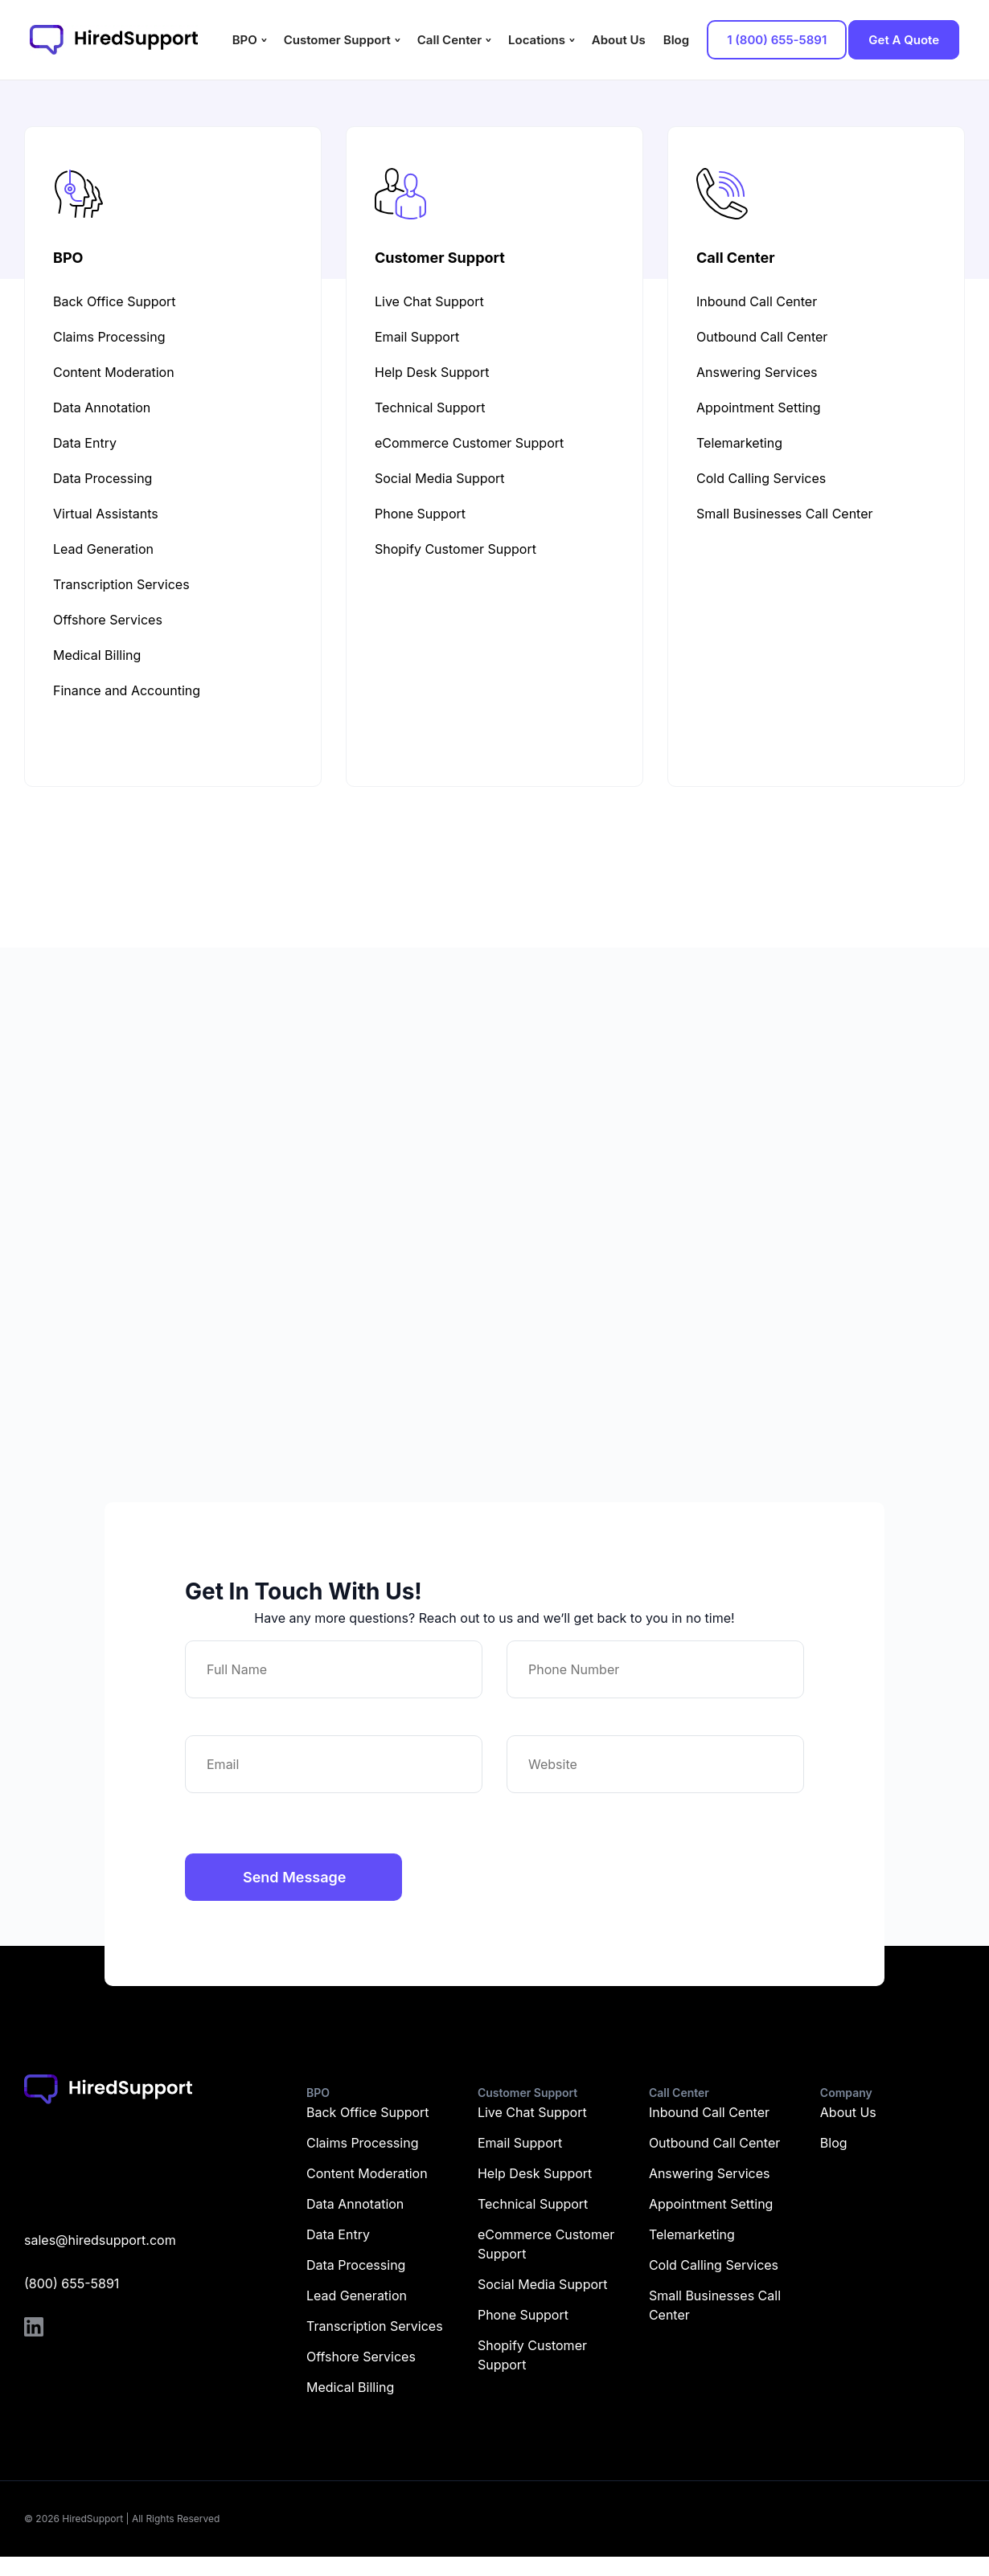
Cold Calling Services (713, 2265)
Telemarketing (692, 2234)
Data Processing (355, 2265)
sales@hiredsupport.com (100, 2240)
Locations (536, 39)
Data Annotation (355, 2204)
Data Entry (338, 2234)
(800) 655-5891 (71, 2283)
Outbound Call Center (714, 2143)
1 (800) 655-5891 (777, 39)
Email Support (520, 2143)
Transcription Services (374, 2326)
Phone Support (523, 2315)
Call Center (449, 39)
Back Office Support (367, 2112)
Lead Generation (356, 2295)
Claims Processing (362, 2143)
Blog (676, 39)
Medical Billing (350, 2387)
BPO (244, 39)
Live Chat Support (532, 2112)
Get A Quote (903, 39)
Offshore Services (361, 2357)
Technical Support (533, 2204)
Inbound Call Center (709, 2112)
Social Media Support (543, 2284)
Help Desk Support (535, 2173)
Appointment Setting (711, 2204)
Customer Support (337, 39)
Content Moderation (367, 2173)
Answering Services (709, 2173)
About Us (619, 39)
